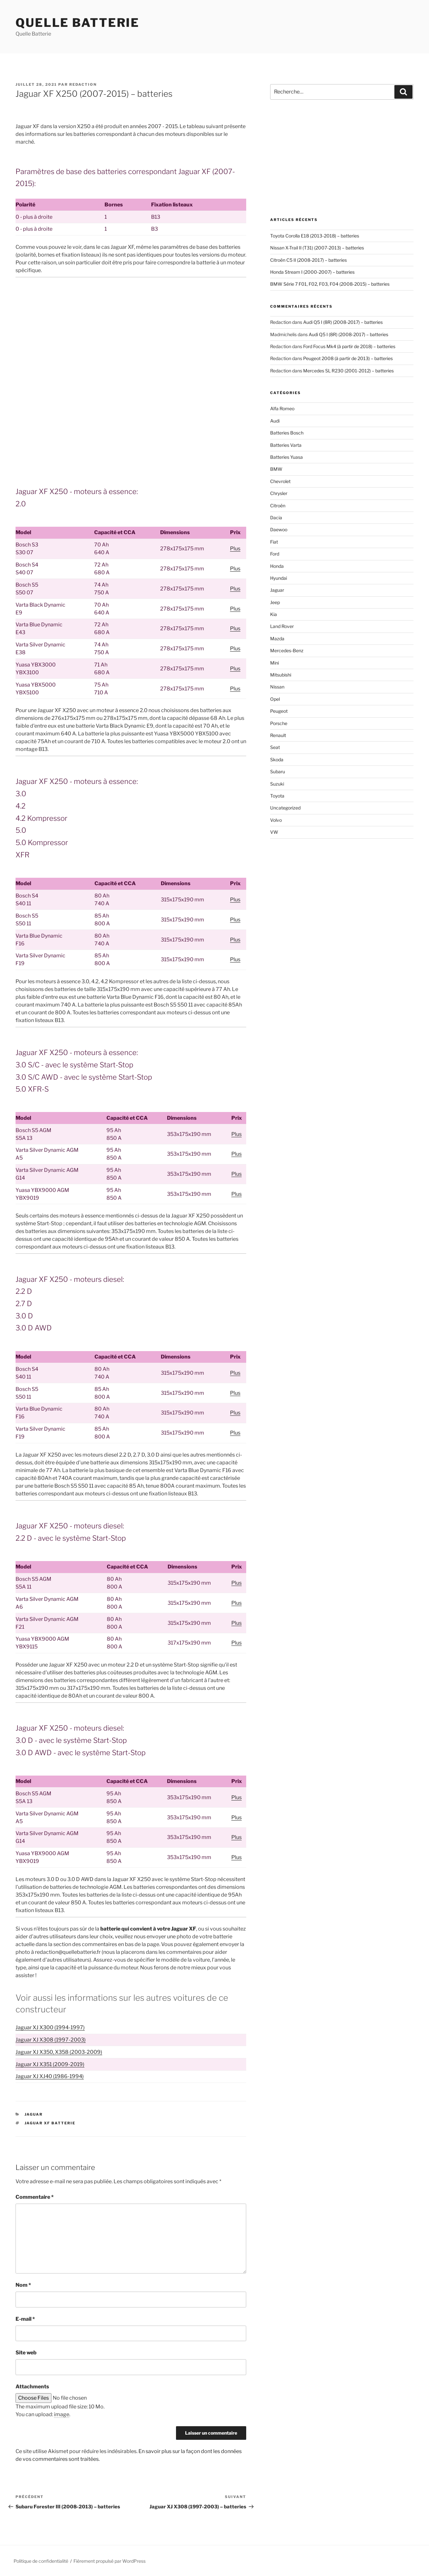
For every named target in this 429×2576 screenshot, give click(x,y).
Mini (274, 663)
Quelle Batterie (77, 23)
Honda (277, 566)
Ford (274, 553)
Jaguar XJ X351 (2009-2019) (50, 2064)
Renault (278, 735)
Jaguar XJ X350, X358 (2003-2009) (59, 2052)
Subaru (277, 771)
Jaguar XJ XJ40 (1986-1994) (50, 2076)
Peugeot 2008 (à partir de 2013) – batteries (348, 358)
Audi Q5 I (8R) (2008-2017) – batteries (343, 322)
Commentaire (35, 2197)
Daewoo (278, 529)
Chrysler (278, 493)
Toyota (277, 795)
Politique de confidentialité (41, 2561)
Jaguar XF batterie (50, 2123)
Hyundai (278, 578)
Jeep (275, 602)
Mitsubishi (280, 674)
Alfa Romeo (282, 408)
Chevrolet (280, 481)
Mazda (277, 638)
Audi (275, 421)
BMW (276, 469)
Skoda (276, 759)
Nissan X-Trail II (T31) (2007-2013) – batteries (317, 247)
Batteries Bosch (286, 432)
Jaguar (34, 2114)
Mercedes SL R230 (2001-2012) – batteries (348, 370)
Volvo (276, 820)
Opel (275, 699)
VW (274, 832)
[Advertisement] (131, 330)
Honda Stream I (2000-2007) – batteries (312, 272)
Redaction (83, 84)
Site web (26, 2353)
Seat (275, 747)
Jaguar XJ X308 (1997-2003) (51, 2040)
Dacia (276, 517)
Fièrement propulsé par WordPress (109, 2561)
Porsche (278, 723)
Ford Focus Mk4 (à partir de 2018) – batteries (349, 346)
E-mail (25, 2319)
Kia (273, 614)
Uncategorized (285, 807)
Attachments (32, 2386)
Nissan (277, 686)
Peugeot (279, 711)
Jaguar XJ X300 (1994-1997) (50, 2027)
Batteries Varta (286, 445)
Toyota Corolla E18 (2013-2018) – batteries (314, 235)
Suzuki (277, 784)
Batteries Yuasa (286, 457)
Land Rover (282, 626)
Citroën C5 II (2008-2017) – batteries (308, 260)
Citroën (277, 505)
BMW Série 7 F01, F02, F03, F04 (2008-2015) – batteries (330, 284)
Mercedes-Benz (286, 650)
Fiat (274, 542)
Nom (23, 2285)
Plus (235, 548)
